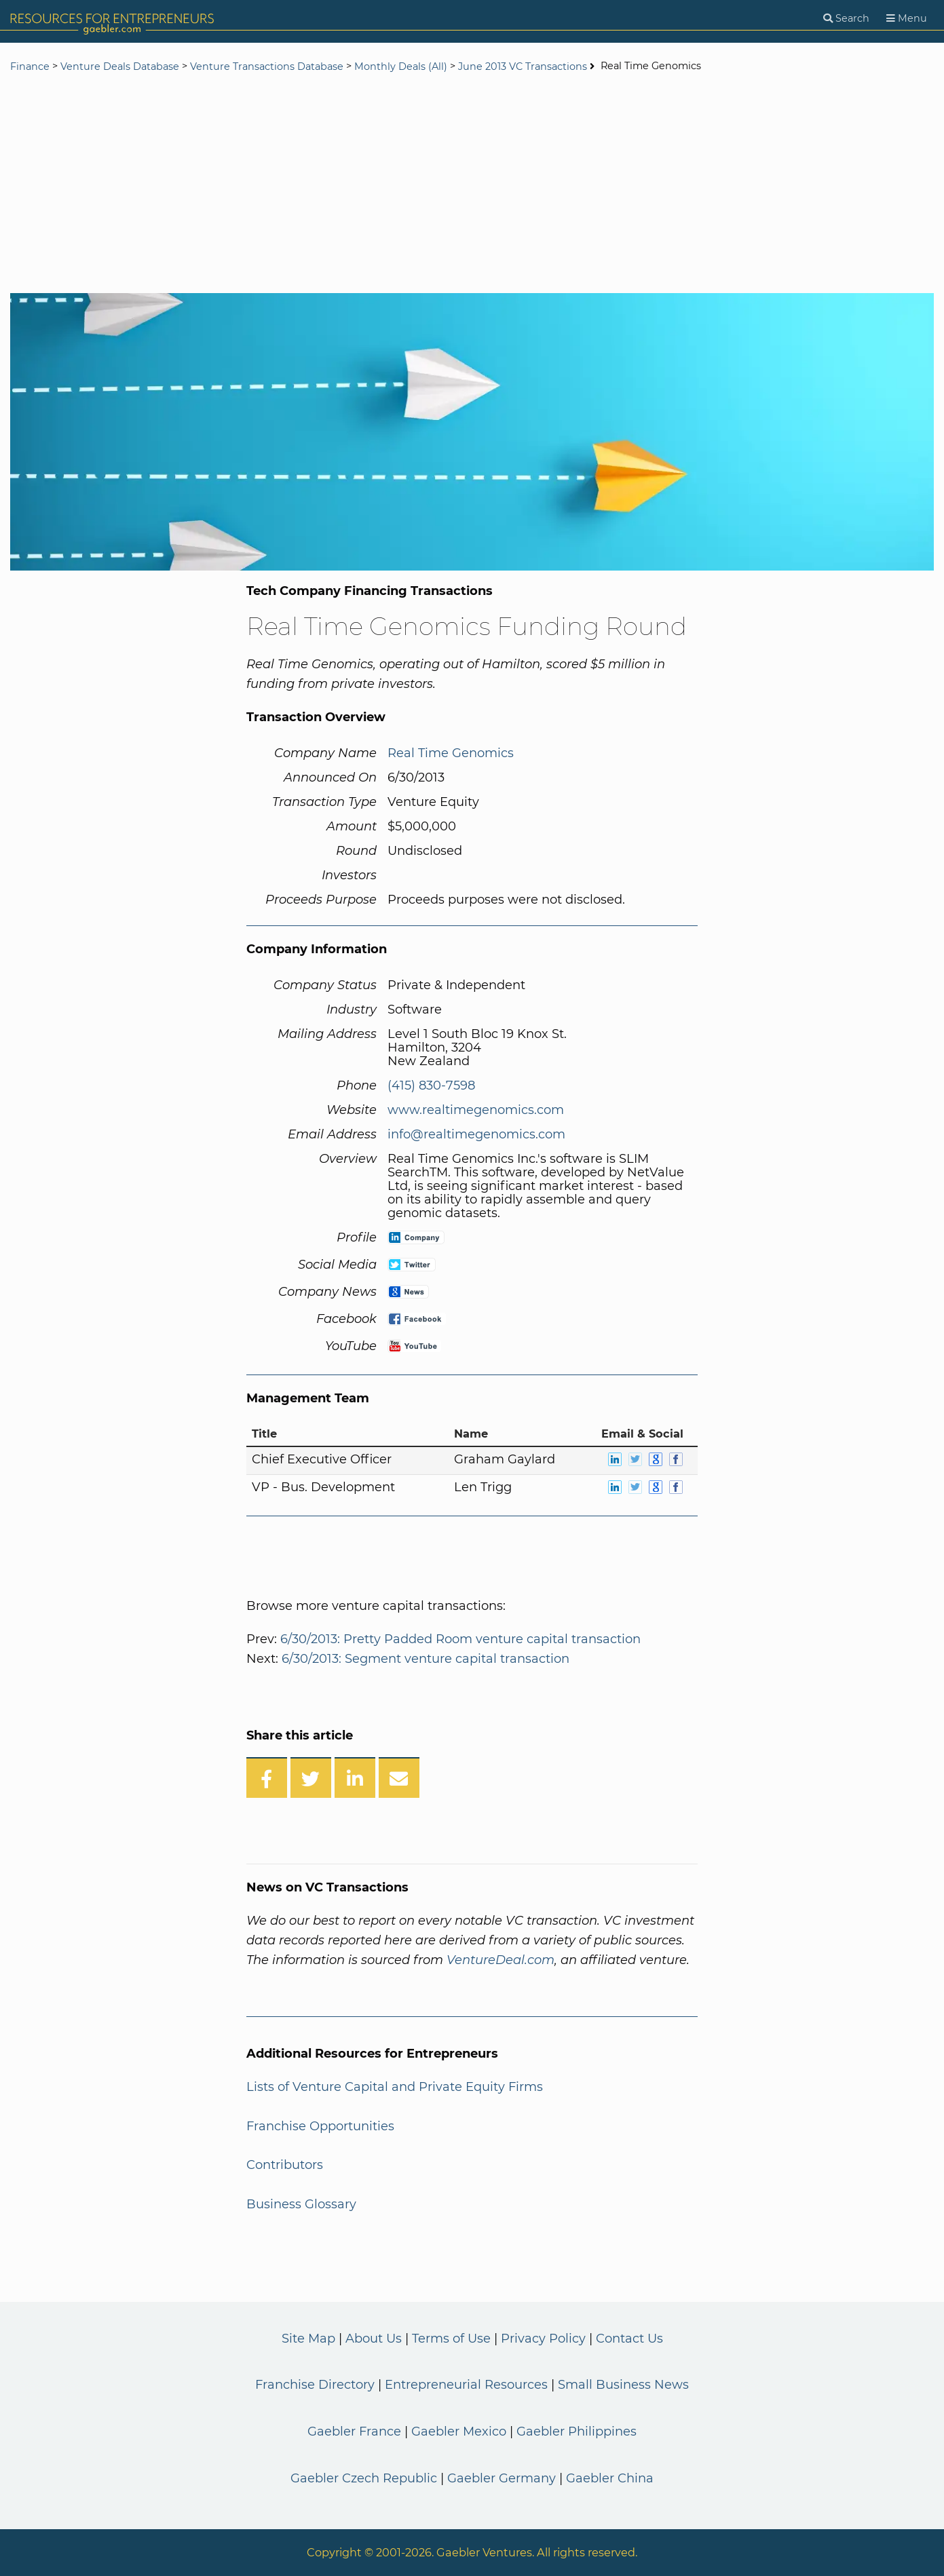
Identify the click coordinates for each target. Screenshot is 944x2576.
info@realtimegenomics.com (476, 1134)
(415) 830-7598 (431, 1085)
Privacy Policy (543, 2338)
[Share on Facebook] (266, 1777)
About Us (373, 2338)
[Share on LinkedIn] (355, 1777)
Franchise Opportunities (320, 2126)
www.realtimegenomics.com (476, 1110)
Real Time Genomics (451, 753)
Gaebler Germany (501, 2478)
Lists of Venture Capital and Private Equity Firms (394, 2086)
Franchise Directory (315, 2384)
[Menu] (907, 18)
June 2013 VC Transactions (522, 66)
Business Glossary (301, 2204)
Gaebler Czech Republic (363, 2478)
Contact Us (629, 2338)
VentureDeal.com (500, 1960)
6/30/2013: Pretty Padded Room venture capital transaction (460, 1639)
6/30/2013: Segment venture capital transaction (425, 1658)
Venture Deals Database (119, 66)
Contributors (284, 2164)
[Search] (846, 18)
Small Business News (623, 2384)
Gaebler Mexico (458, 2431)
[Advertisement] (472, 185)
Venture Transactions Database (266, 66)
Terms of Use (451, 2338)
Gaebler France (354, 2431)
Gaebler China (610, 2478)
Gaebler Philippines (576, 2431)
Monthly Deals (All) (400, 66)
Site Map (308, 2338)
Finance (30, 66)
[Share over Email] (399, 1777)
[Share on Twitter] (310, 1777)
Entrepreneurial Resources (466, 2384)
